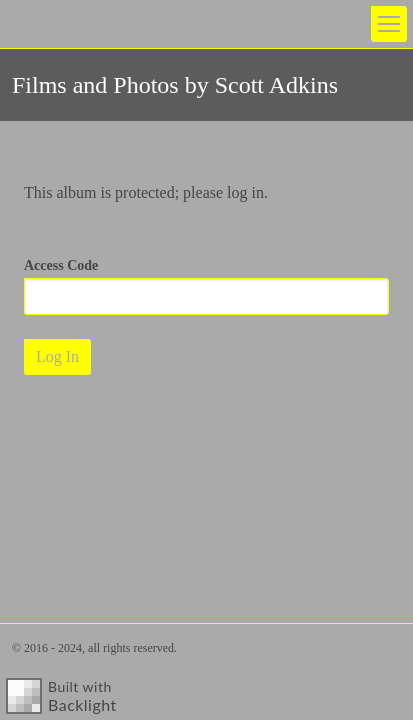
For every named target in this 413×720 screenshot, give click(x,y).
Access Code (61, 265)
